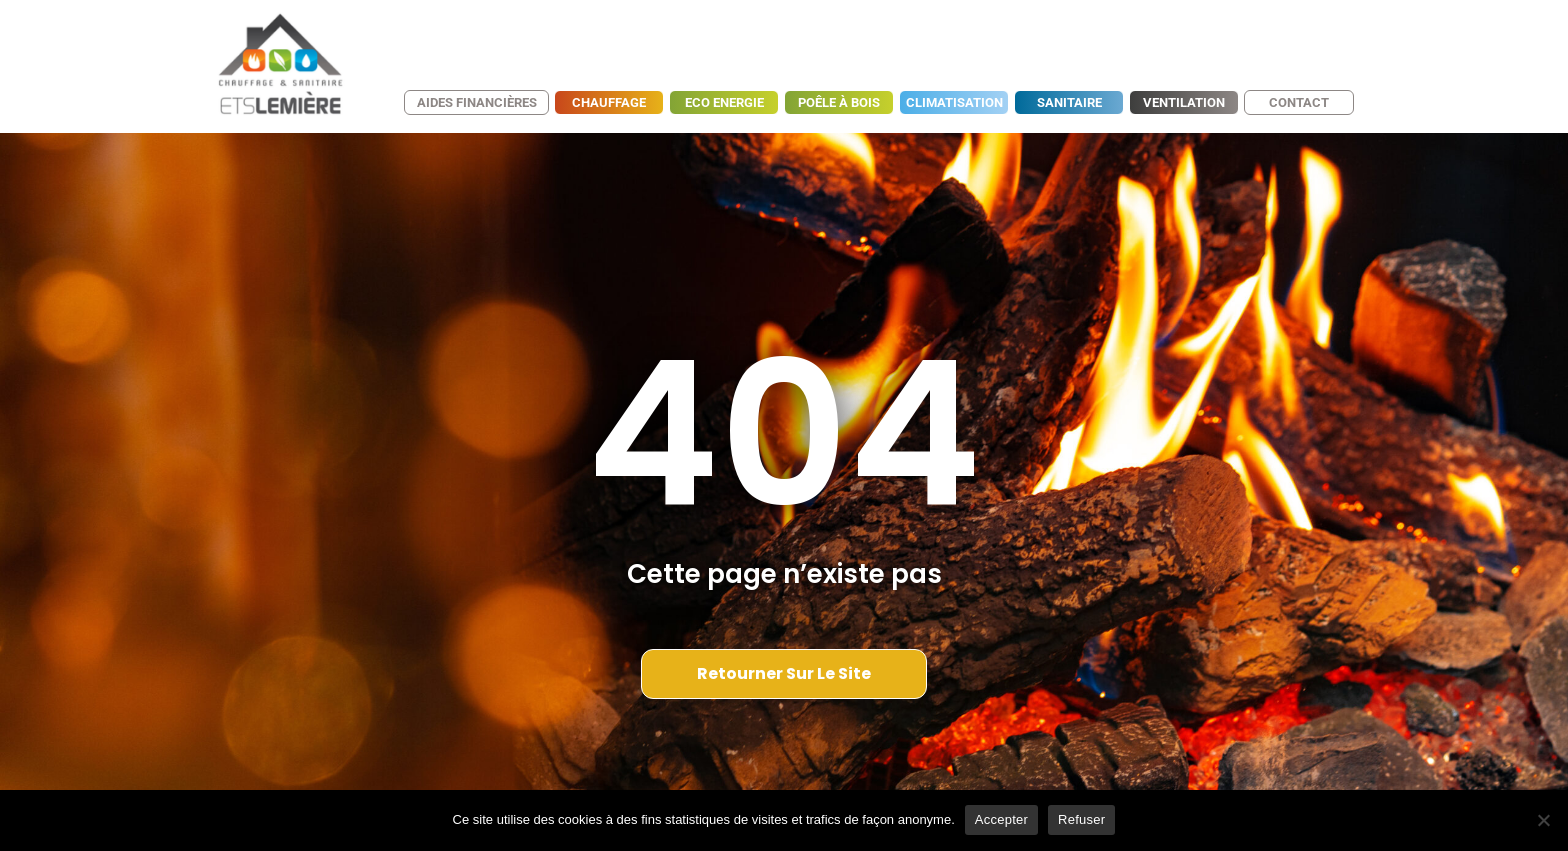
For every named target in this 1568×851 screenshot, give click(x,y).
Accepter (1001, 819)
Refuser (1081, 819)
